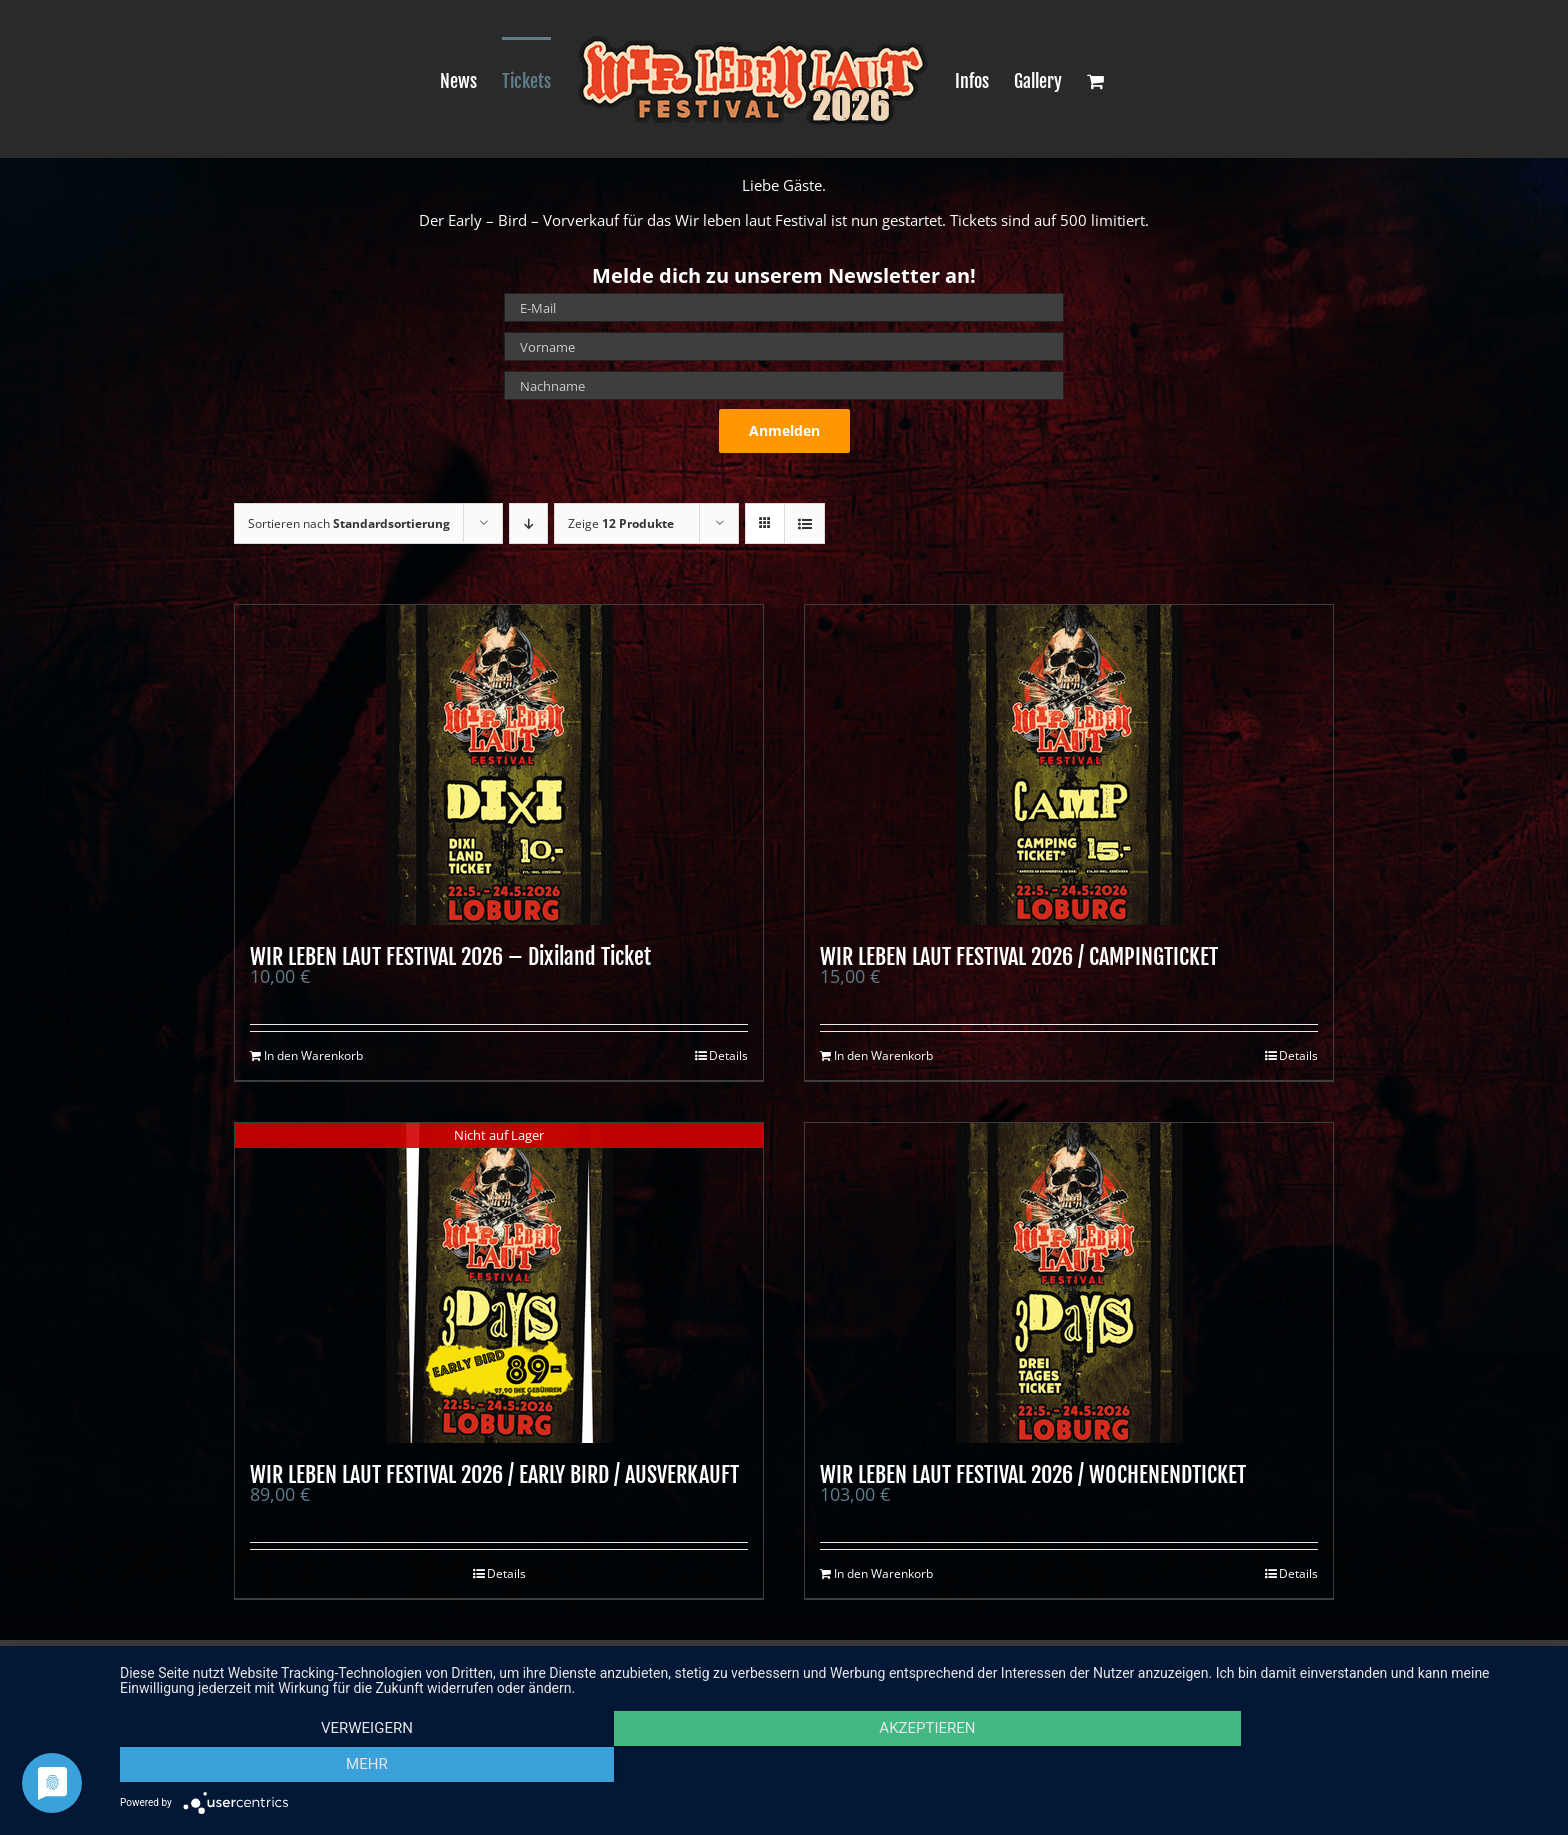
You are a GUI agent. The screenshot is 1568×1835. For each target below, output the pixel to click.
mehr (1334, 1766)
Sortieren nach (349, 523)
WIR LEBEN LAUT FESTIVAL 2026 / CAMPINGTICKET (1019, 956)
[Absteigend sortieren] (528, 523)
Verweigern (334, 1766)
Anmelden (784, 430)
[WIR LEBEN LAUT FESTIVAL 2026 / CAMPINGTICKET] (1069, 765)
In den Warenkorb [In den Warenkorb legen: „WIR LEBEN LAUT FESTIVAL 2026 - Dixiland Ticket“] (313, 1055)
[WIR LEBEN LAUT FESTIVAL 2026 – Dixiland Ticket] (499, 765)
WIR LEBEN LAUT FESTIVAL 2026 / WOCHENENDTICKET (1033, 1474)
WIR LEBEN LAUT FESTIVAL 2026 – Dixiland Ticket (450, 956)
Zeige (621, 523)
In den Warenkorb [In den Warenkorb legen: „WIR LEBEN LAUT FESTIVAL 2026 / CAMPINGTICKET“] (883, 1055)
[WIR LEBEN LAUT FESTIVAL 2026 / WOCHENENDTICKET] (1069, 1283)
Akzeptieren (834, 1766)
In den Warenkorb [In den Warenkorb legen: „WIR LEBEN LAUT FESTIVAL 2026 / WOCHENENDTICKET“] (883, 1573)
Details (728, 1055)
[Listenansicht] (804, 523)
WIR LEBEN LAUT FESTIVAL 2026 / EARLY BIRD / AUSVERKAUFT (494, 1474)
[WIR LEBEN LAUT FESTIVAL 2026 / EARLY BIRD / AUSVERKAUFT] (499, 1283)
